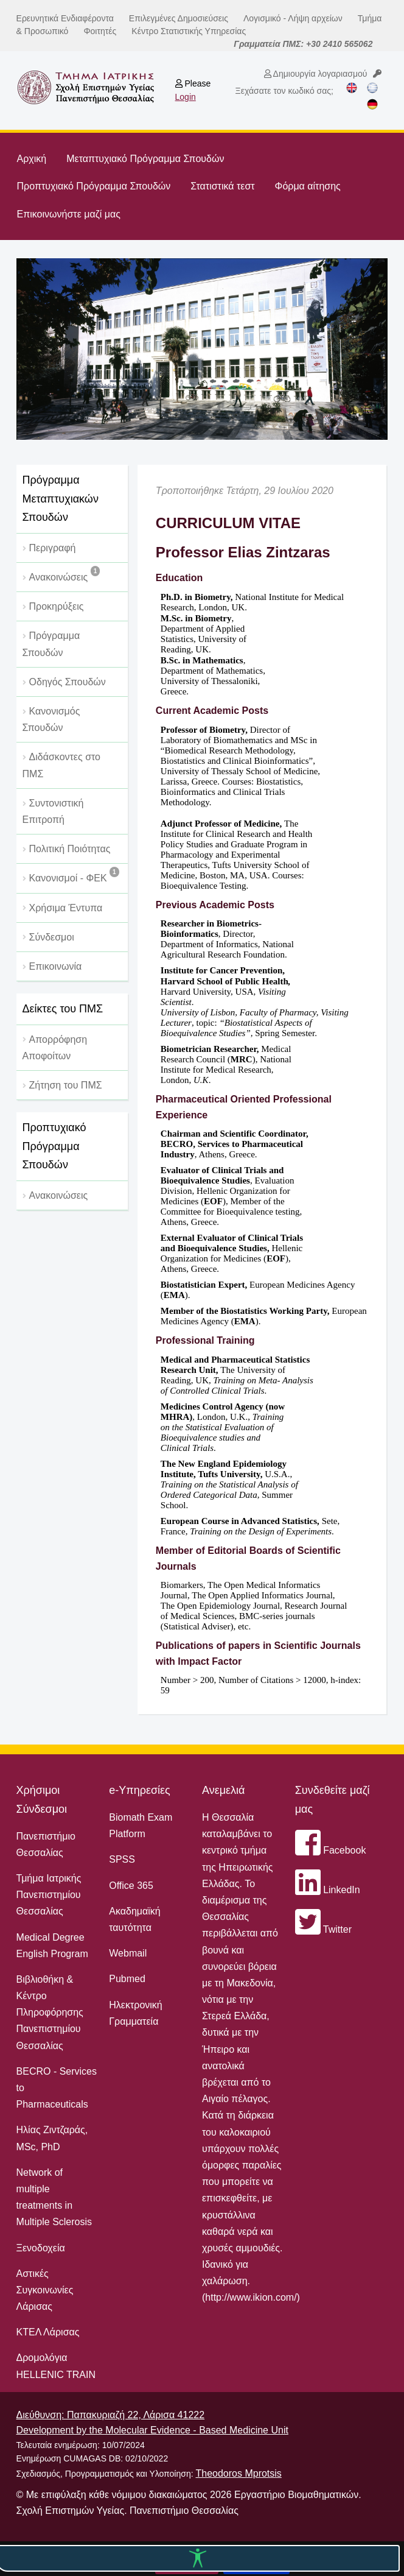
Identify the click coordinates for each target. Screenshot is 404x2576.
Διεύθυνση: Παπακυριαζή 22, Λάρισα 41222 (110, 2415)
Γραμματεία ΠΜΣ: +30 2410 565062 (303, 44)
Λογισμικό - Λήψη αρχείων (293, 18)
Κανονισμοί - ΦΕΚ (74, 875)
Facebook (330, 1850)
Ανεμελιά (223, 1790)
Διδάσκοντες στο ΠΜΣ (61, 765)
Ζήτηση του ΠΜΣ (65, 1085)
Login (185, 97)
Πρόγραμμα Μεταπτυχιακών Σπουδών (61, 498)
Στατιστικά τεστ (222, 186)
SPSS (122, 1859)
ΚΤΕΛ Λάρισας (48, 2332)
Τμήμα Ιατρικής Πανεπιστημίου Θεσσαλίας (49, 1894)
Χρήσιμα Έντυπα (66, 908)
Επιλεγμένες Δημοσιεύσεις (178, 18)
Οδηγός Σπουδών (67, 682)
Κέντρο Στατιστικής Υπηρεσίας (188, 31)
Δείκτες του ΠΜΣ (63, 1009)
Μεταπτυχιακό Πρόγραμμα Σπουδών (145, 159)
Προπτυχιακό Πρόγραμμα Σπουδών (94, 186)
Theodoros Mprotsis (238, 2473)
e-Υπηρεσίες (139, 1790)
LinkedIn (327, 1890)
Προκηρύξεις (56, 606)
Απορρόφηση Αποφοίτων (55, 1047)
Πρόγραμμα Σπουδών (51, 643)
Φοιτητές (99, 31)
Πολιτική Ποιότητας (70, 849)
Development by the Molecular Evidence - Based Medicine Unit (152, 2430)
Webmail (128, 1953)
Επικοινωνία (55, 966)
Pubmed (127, 1979)
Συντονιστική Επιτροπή (53, 811)
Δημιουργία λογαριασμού (315, 74)
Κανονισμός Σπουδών (51, 719)
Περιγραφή (52, 548)
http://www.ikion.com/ (250, 2297)
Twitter (323, 1929)
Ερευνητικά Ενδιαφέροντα (65, 18)
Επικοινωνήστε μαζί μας (68, 214)
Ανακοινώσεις (64, 574)
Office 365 (131, 1885)
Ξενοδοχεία (40, 2248)
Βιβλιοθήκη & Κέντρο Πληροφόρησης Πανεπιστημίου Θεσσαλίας (49, 2012)
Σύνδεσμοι (51, 937)
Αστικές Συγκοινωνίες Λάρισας (45, 2290)
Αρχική (32, 159)
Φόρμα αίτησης (308, 186)
